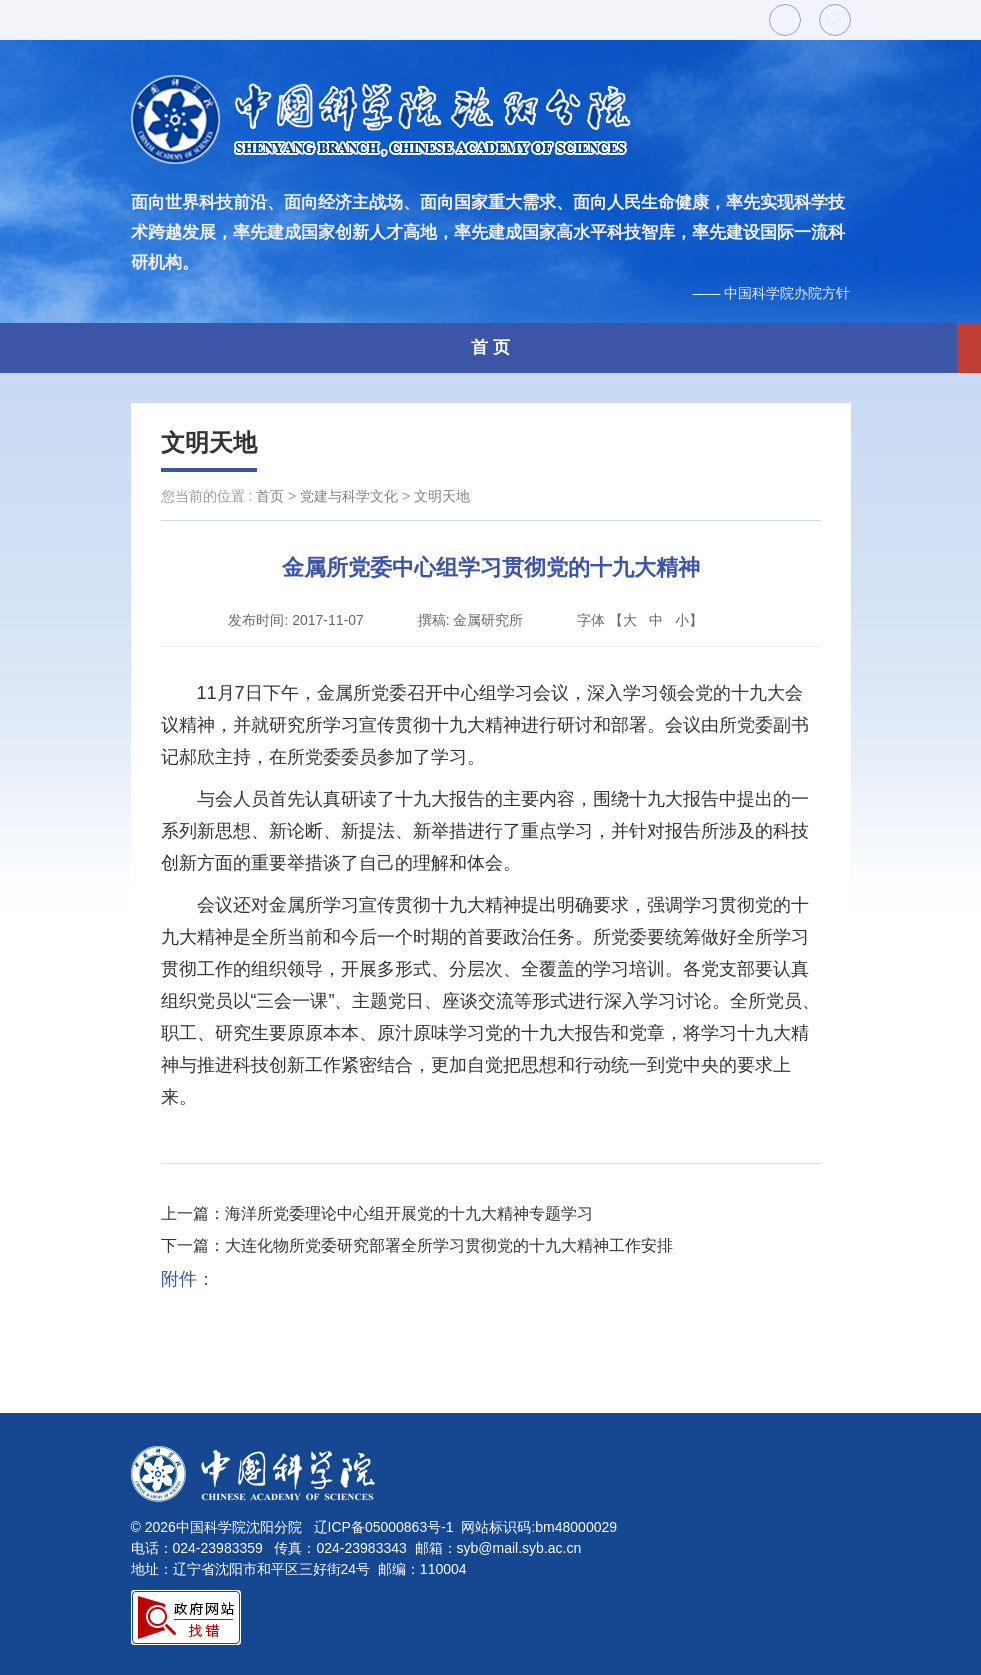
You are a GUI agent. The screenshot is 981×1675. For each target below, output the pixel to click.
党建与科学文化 (349, 496)
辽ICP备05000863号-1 (384, 1527)
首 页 (490, 347)
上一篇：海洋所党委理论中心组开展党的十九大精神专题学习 (377, 1213)
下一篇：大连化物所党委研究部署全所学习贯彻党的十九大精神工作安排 (417, 1245)
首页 (270, 496)
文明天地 (209, 442)
